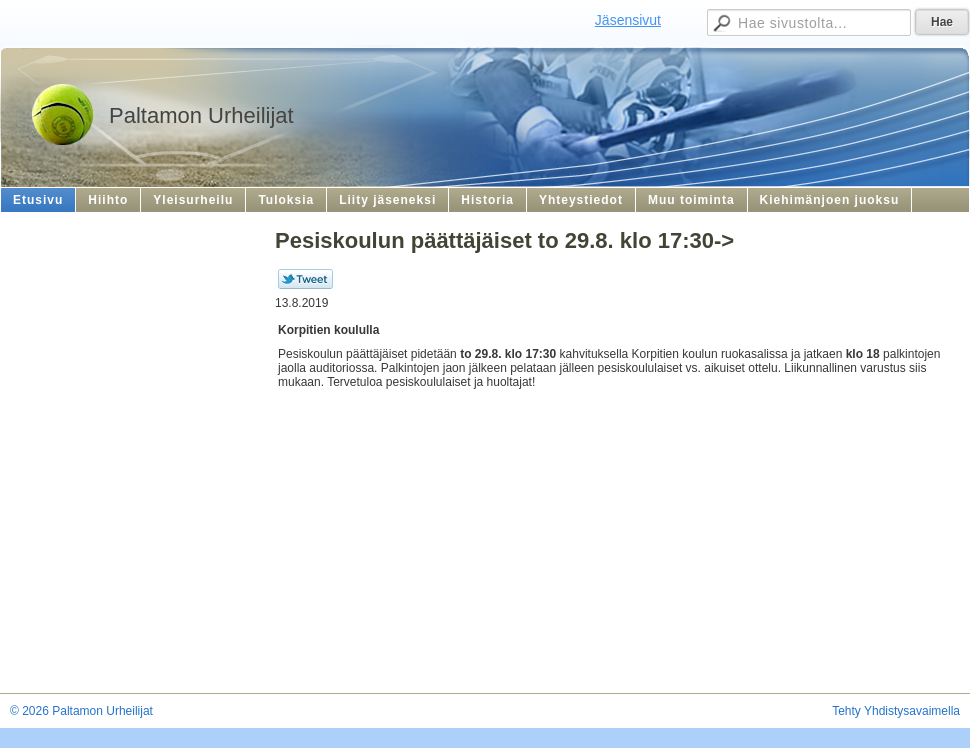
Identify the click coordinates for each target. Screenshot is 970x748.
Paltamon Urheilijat (201, 115)
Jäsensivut (628, 20)
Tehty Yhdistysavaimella (896, 711)
